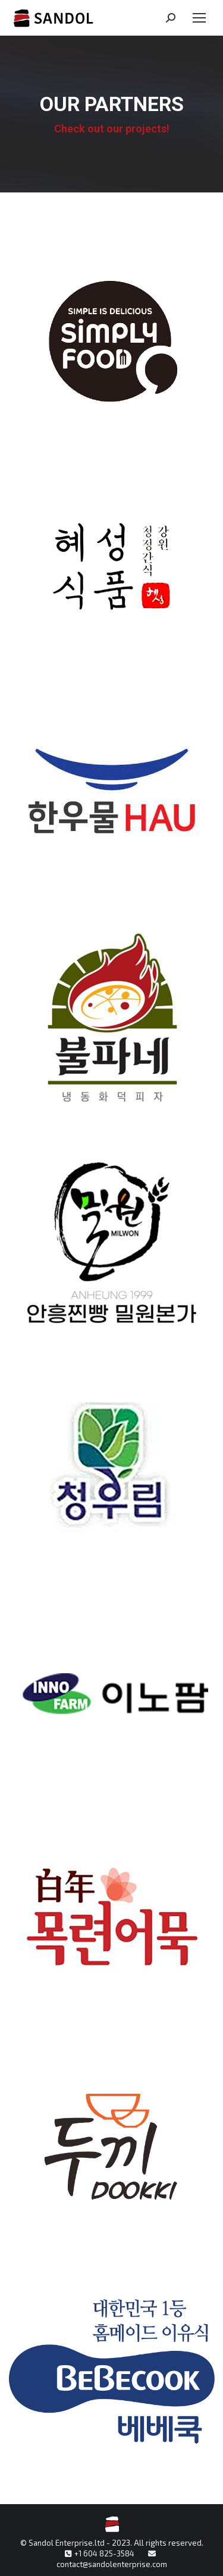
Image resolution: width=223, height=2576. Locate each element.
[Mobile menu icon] (199, 18)
